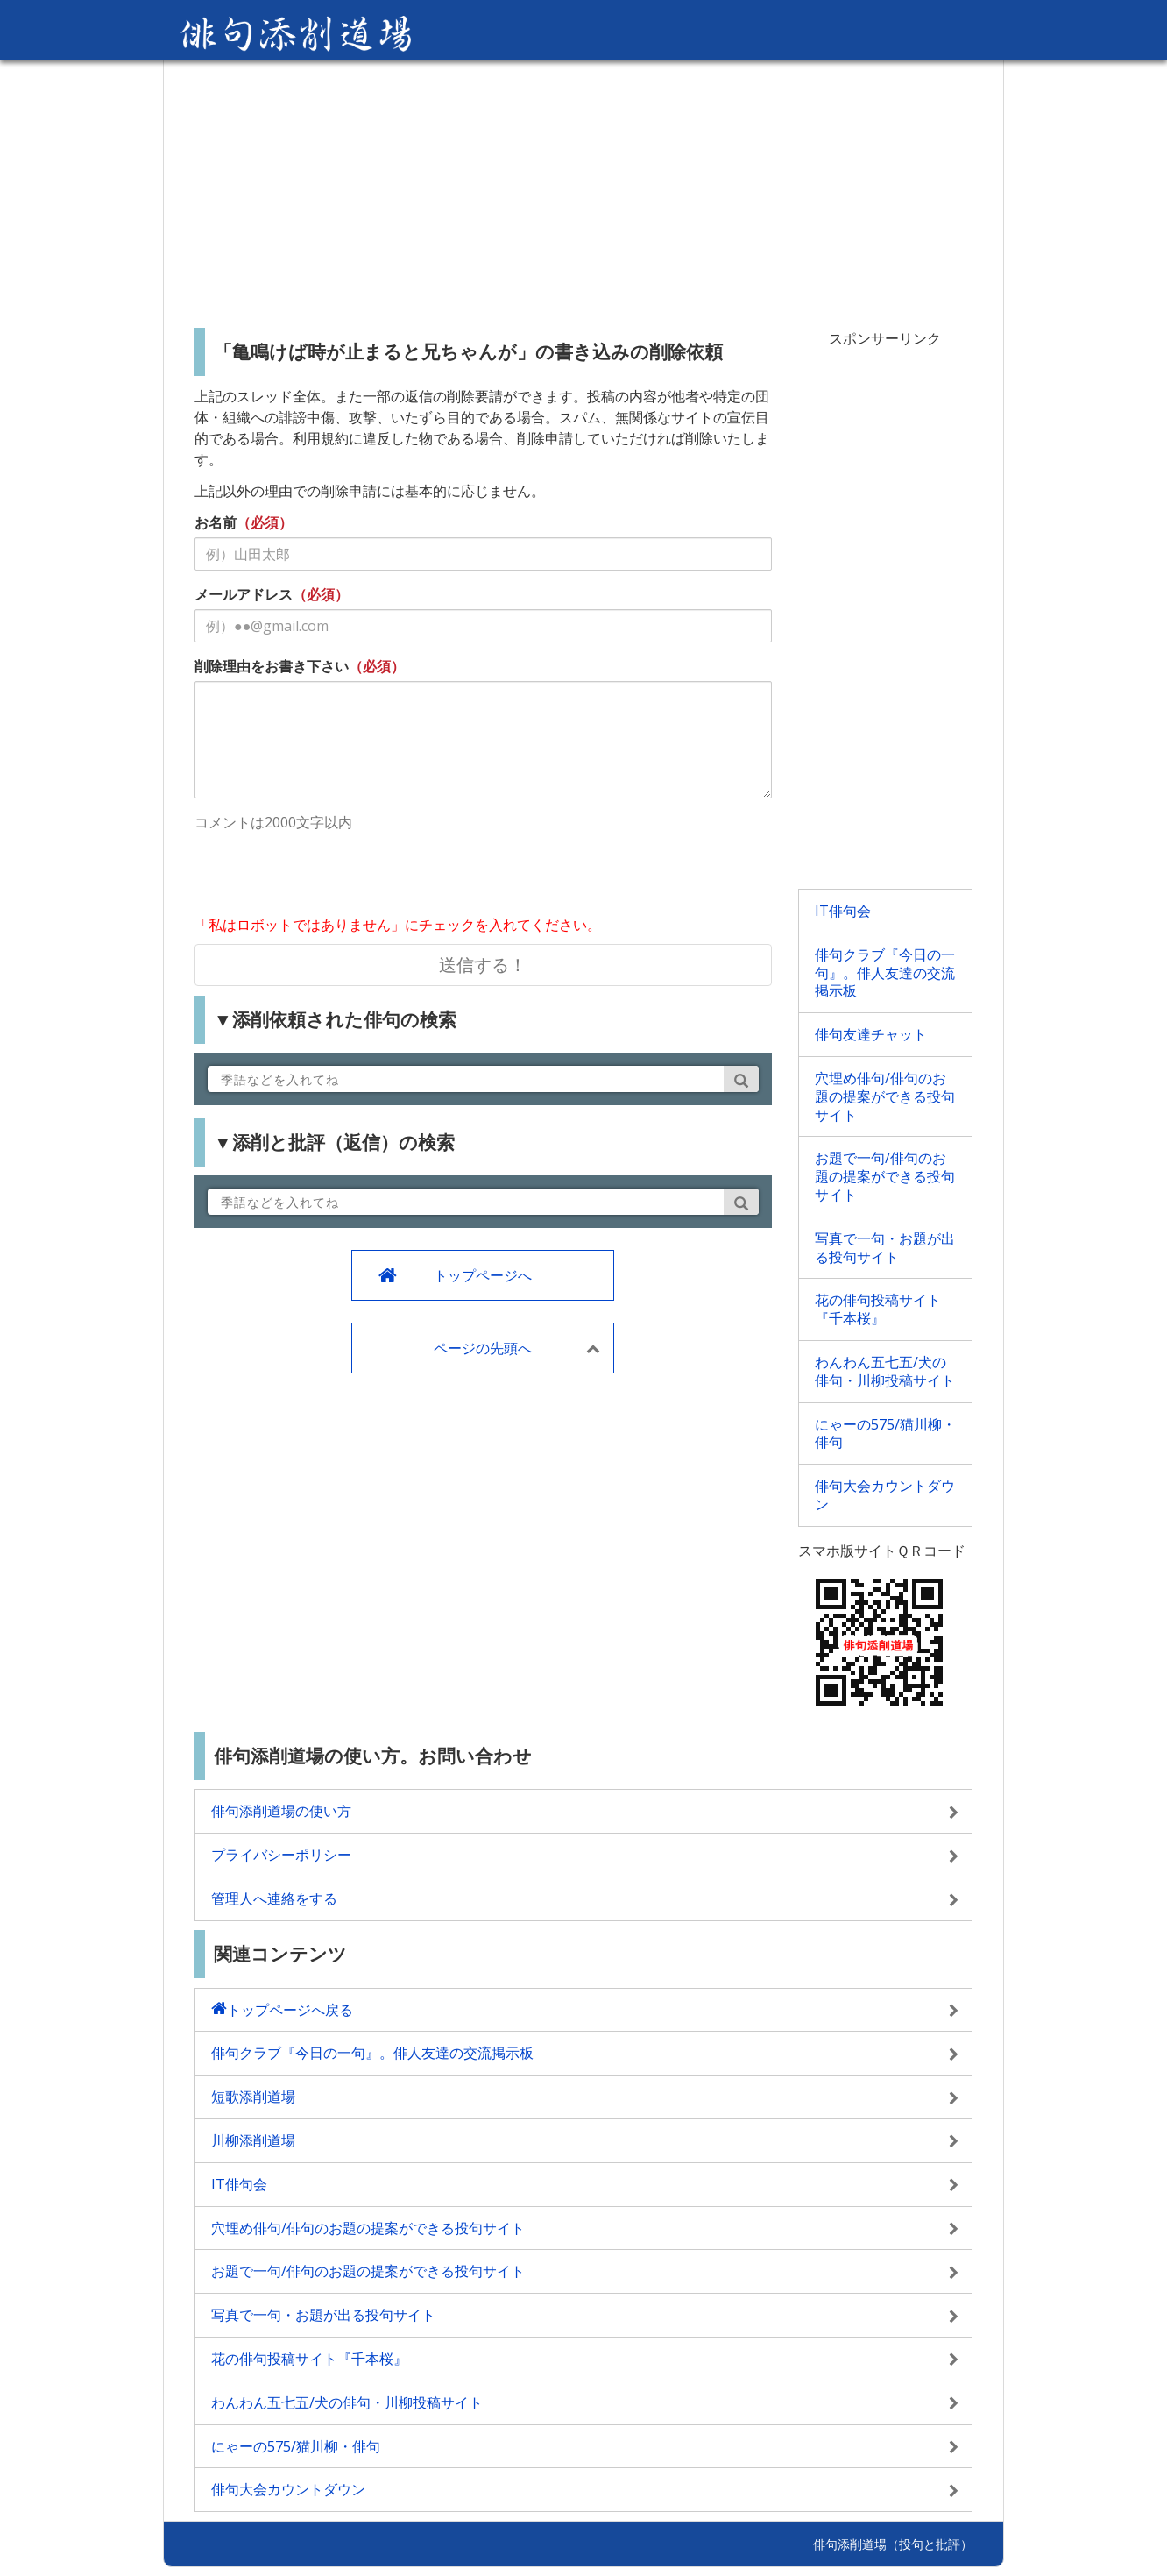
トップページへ (483, 1275)
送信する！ (483, 964)
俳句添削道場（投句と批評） (892, 2544)
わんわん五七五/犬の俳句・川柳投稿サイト (885, 1371)
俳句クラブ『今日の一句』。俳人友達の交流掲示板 (885, 973)
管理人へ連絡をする (274, 1898)
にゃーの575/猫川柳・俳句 (885, 1433)
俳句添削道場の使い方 (281, 1810)
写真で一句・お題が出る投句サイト (885, 1248)
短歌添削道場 (253, 2096)
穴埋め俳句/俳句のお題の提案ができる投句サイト (885, 1096)
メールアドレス (243, 594)
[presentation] (327, 875)
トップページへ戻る (290, 2009)
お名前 (215, 522)
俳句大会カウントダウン (885, 1495)
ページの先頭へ (483, 1348)
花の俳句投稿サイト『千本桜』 (878, 1309)
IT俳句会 (843, 910)
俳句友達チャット (871, 1034)
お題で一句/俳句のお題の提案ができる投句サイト (885, 1176)
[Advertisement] (583, 187)
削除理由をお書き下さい (271, 666)
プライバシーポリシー (281, 1854)
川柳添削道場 (253, 2140)
